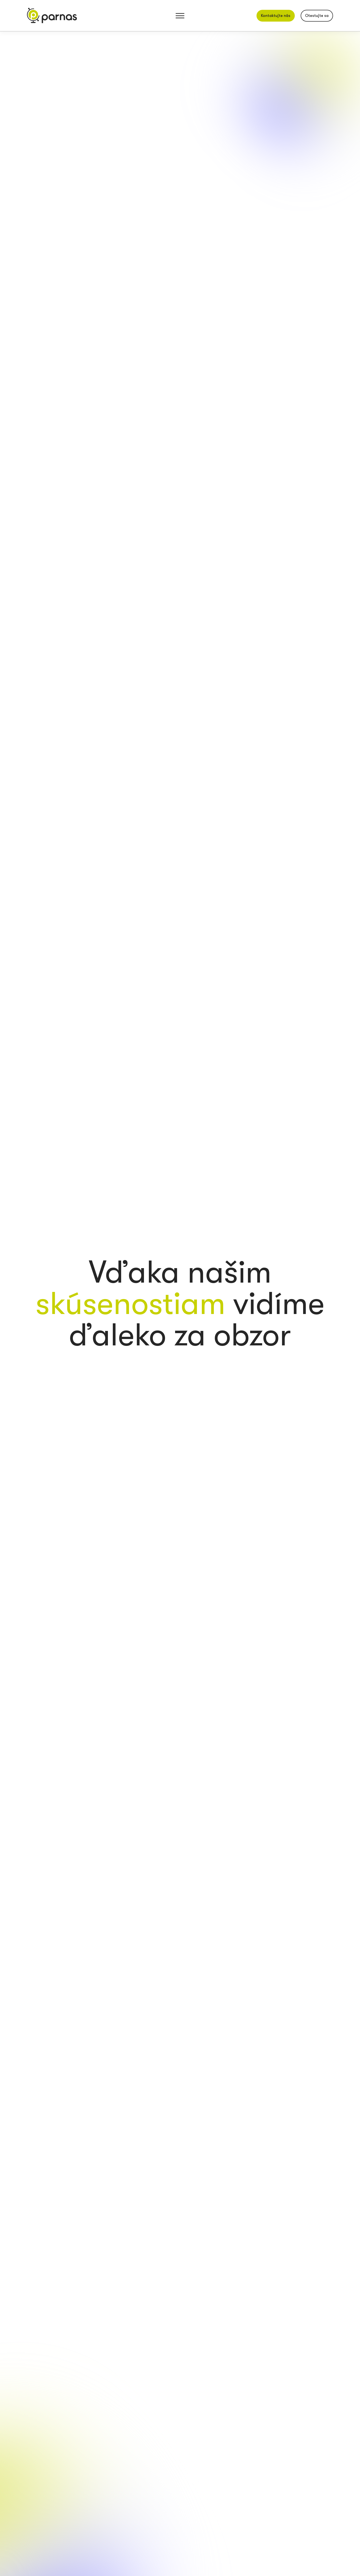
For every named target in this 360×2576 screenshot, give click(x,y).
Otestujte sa (317, 15)
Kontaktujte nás (275, 15)
